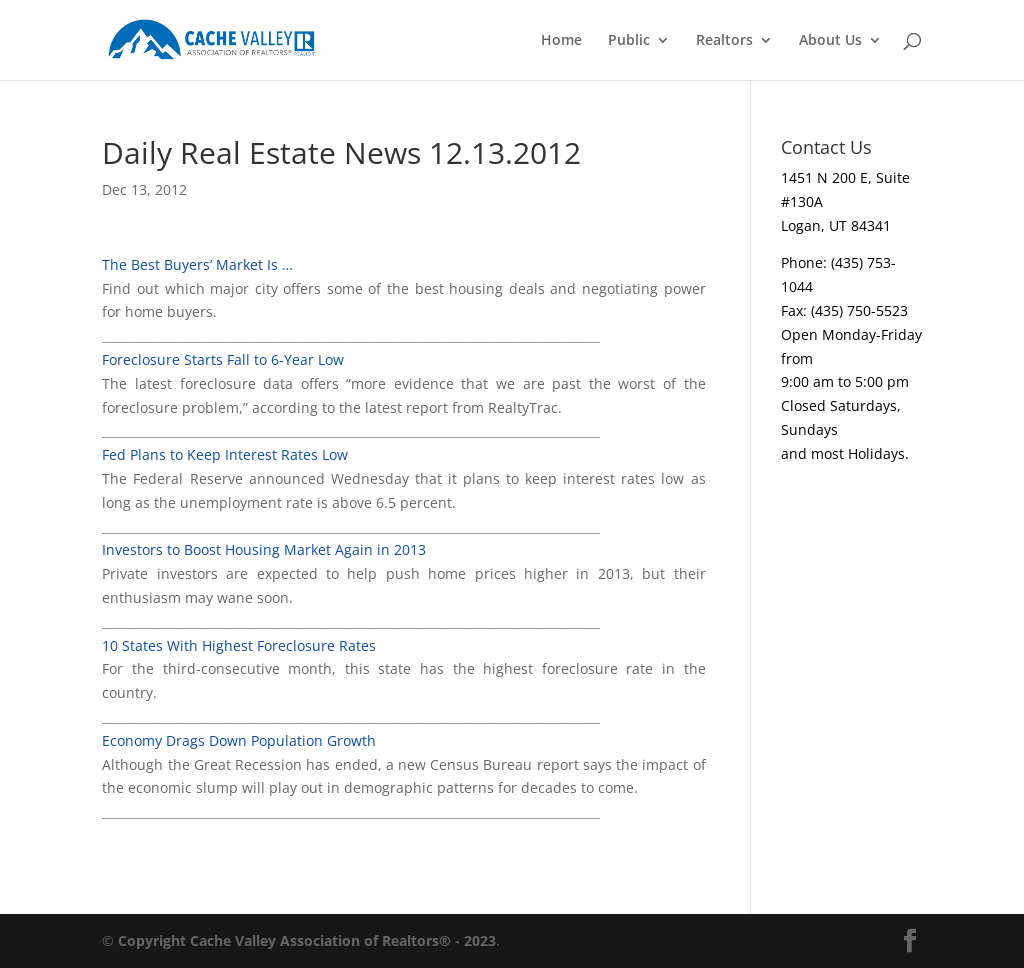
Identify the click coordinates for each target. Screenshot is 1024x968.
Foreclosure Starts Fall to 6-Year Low (223, 359)
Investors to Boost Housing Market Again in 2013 (264, 549)
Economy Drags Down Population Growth (239, 740)
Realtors (724, 41)
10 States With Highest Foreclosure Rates (239, 645)
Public (629, 41)
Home (561, 41)
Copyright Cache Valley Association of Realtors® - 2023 (307, 940)
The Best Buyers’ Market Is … (197, 264)
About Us (830, 41)
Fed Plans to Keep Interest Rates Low (225, 454)
